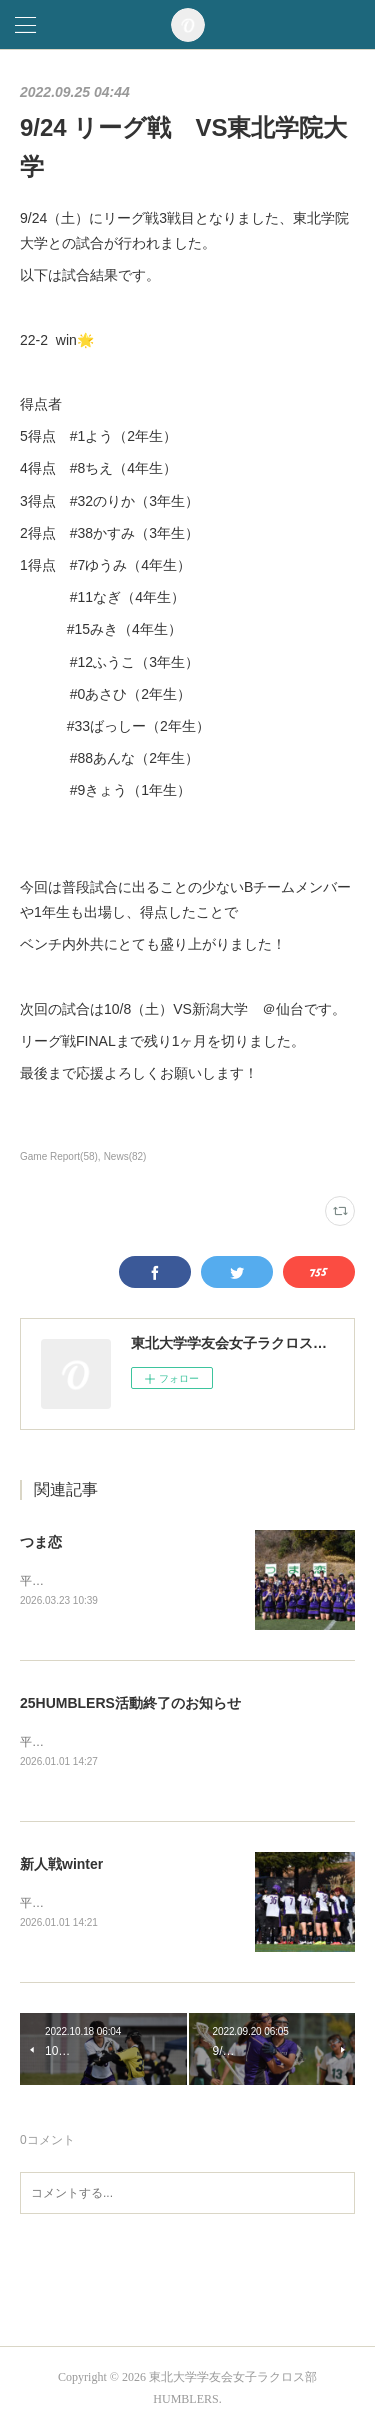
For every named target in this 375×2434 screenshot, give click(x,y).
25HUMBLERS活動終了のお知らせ (130, 1705)
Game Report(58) (59, 1156)
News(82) (125, 1156)
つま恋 (41, 1542)
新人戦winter (61, 1867)
